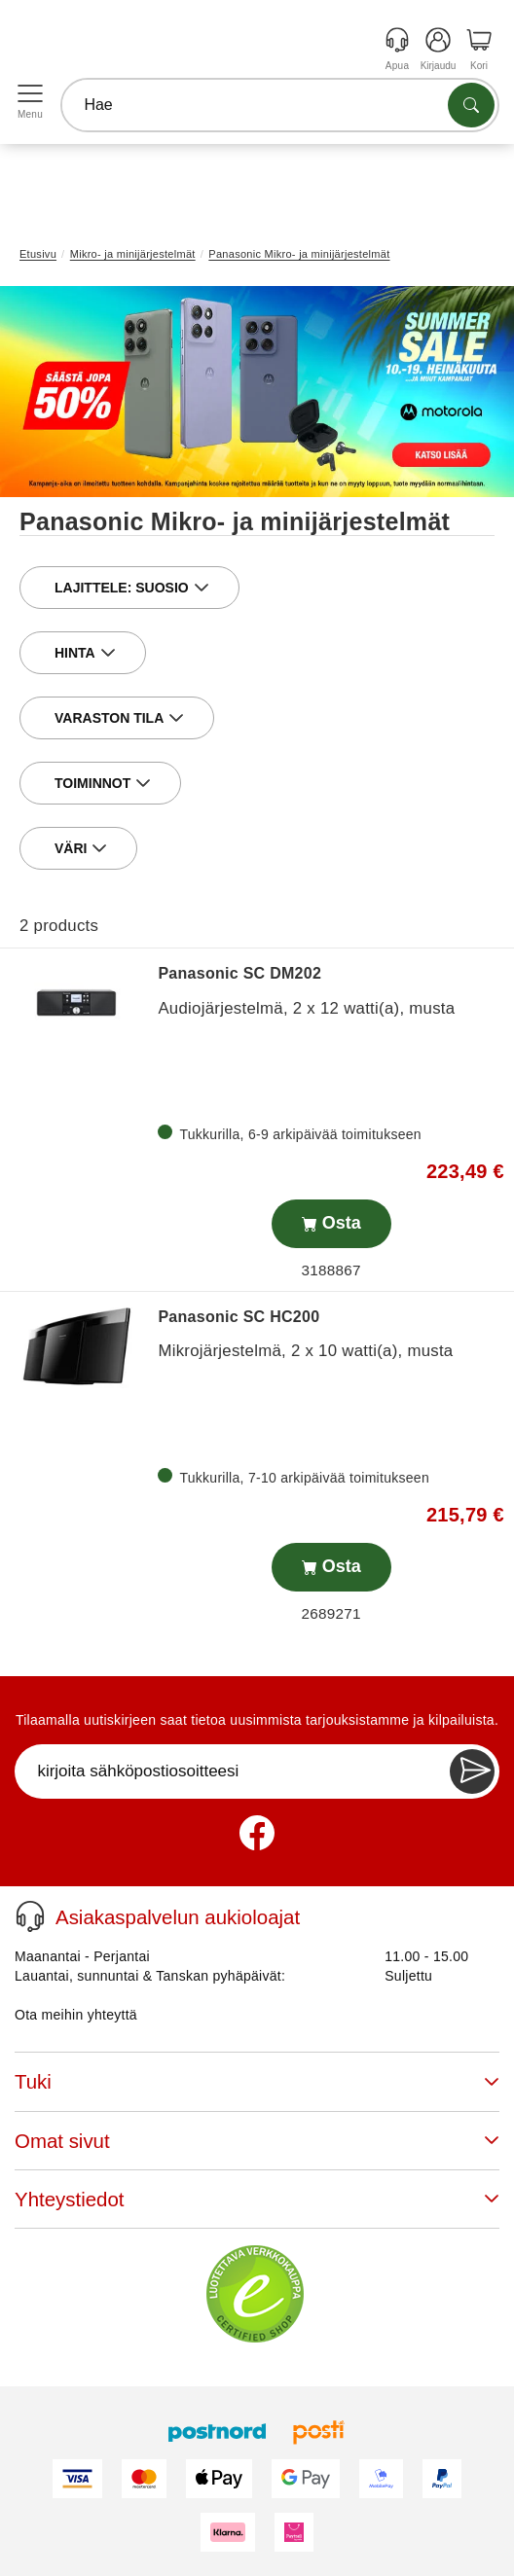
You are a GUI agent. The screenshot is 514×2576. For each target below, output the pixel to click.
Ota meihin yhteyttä (76, 2014)
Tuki (257, 2081)
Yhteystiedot (257, 2199)
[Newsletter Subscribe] (472, 1771)
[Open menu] (30, 94)
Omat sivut (257, 2140)
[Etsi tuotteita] (471, 105)
